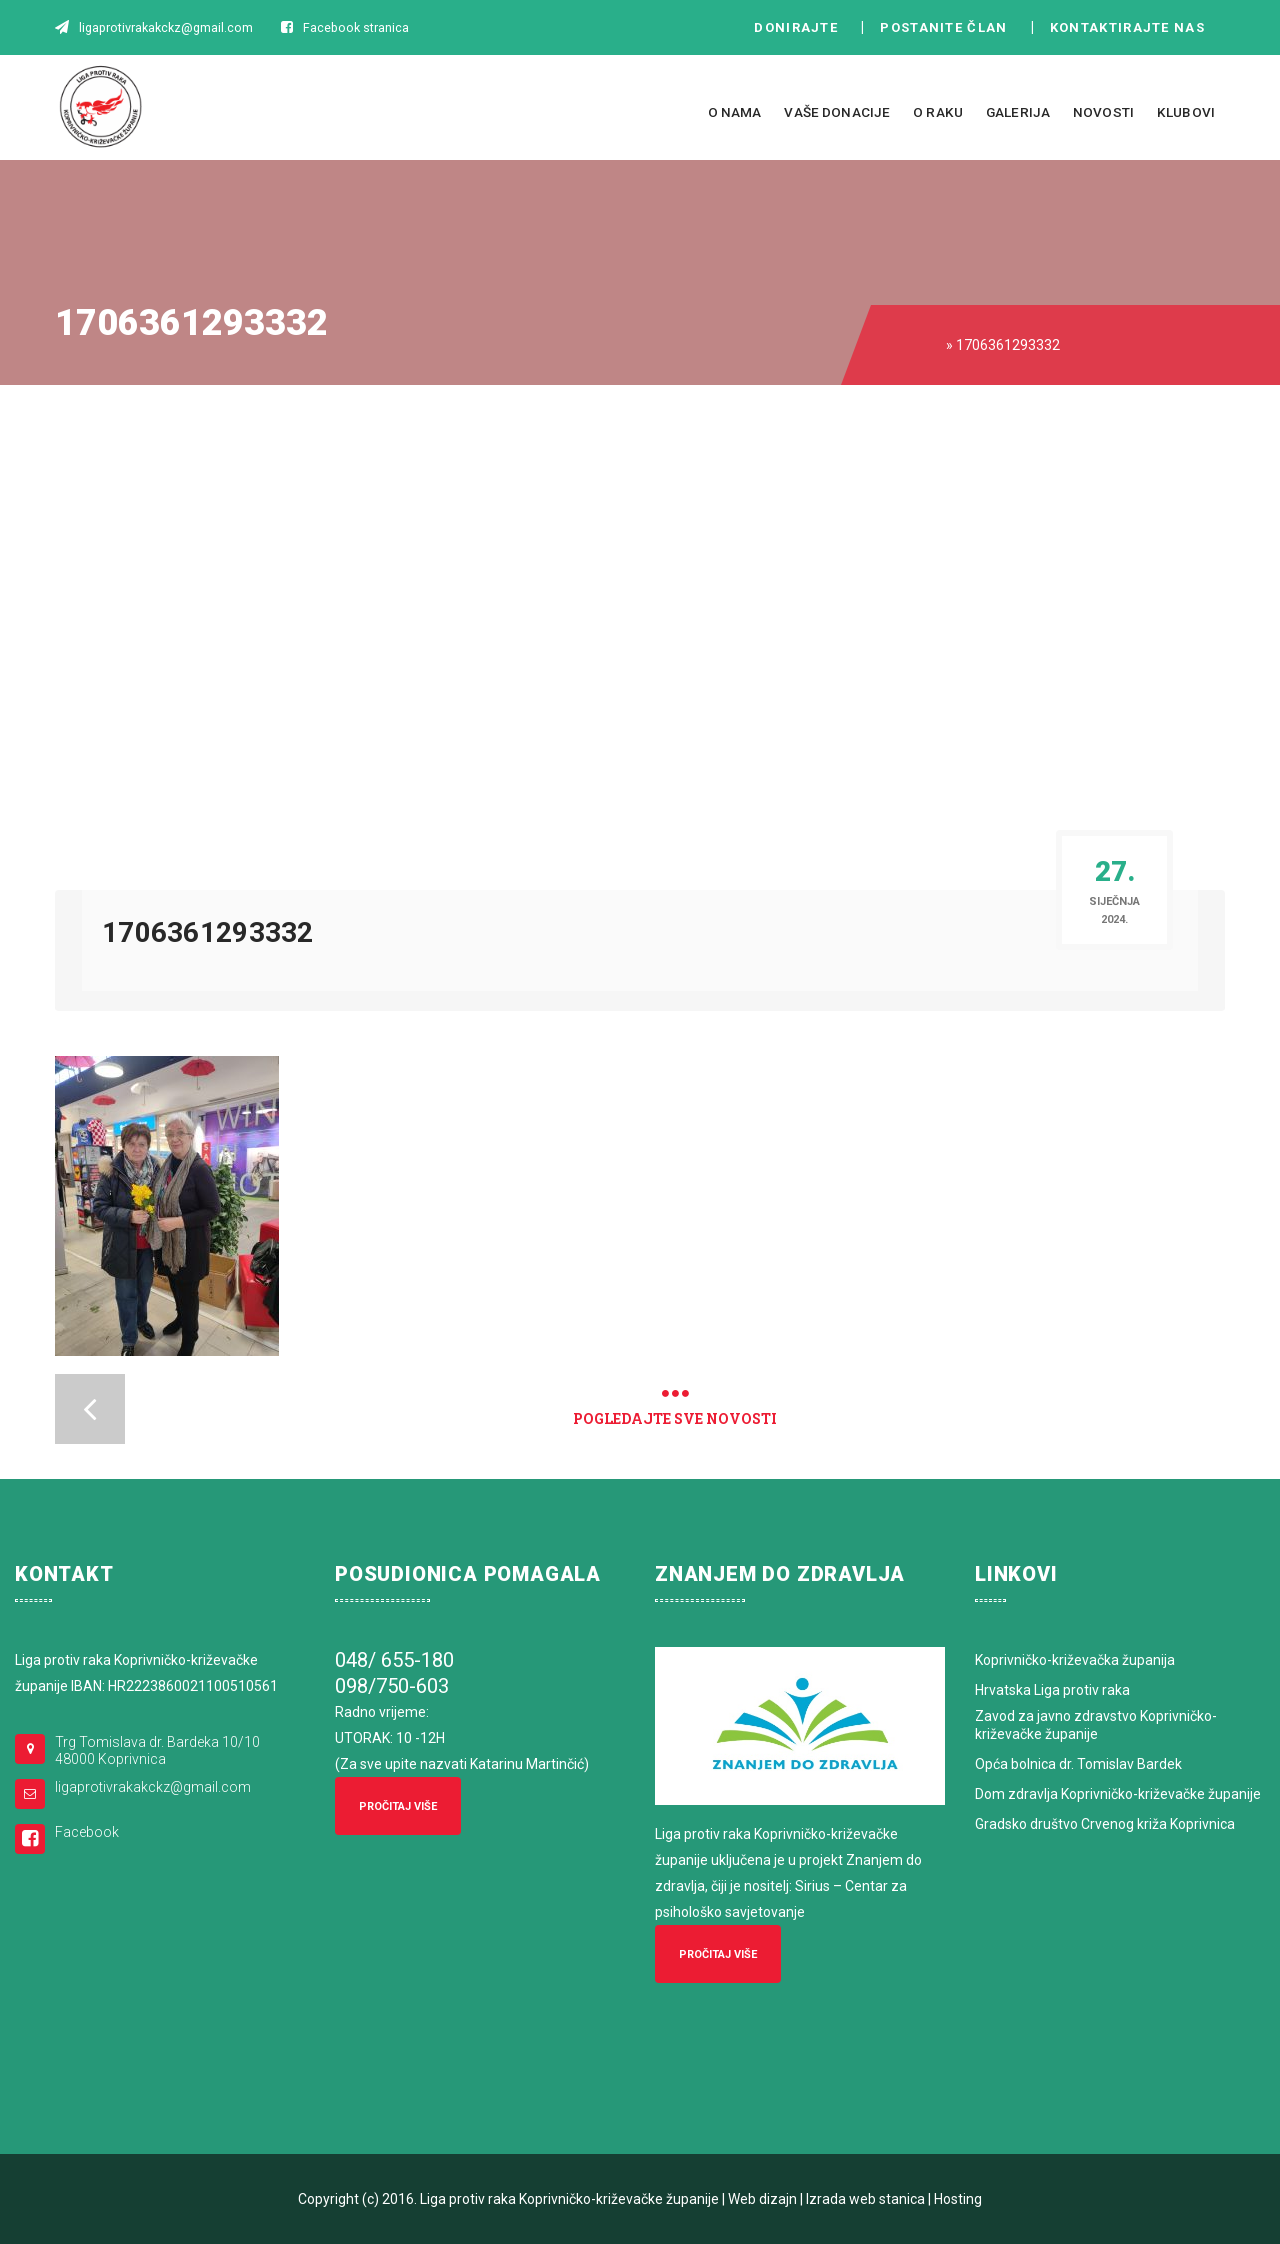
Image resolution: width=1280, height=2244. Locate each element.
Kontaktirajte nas (1133, 27)
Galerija (1018, 112)
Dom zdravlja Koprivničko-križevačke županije (1118, 1794)
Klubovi (1186, 112)
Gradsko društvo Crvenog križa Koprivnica (1105, 1824)
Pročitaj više (398, 1806)
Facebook (87, 1832)
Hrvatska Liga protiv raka (1052, 1690)
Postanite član (949, 27)
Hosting (958, 2199)
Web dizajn (762, 2199)
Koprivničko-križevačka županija (1075, 1660)
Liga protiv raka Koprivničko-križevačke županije (569, 2199)
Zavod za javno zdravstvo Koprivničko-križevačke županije (1096, 1725)
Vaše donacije (837, 112)
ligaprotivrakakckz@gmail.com (153, 1787)
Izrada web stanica (865, 2199)
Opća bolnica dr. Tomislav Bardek (1078, 1764)
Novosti (1103, 112)
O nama (735, 112)
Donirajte (796, 27)
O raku (938, 112)
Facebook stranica (356, 27)
